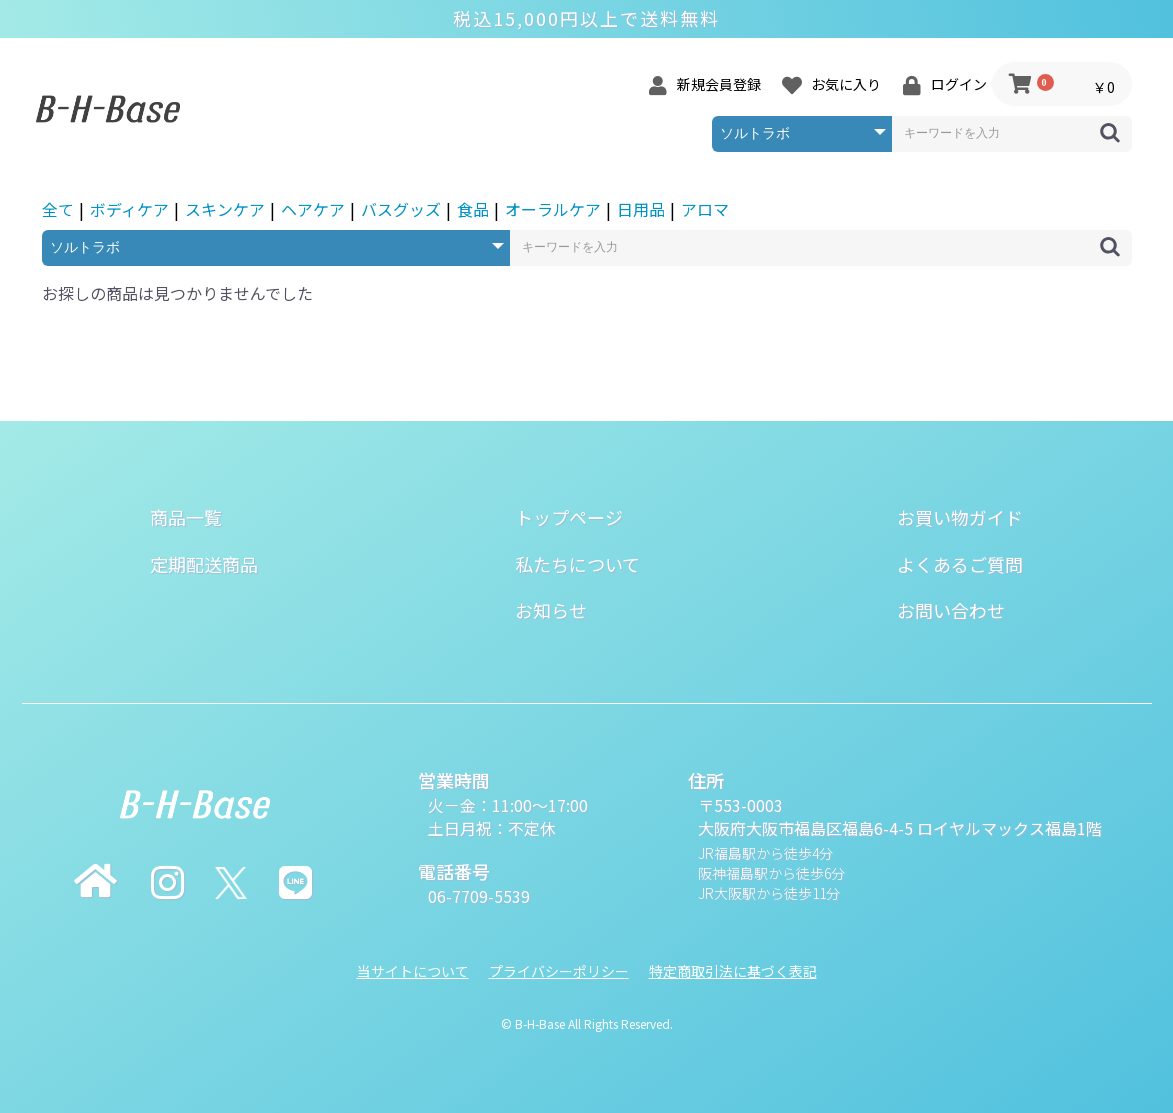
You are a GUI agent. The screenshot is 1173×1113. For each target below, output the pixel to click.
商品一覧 (186, 517)
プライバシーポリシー (559, 971)
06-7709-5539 (479, 896)
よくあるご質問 (960, 564)
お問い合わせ (951, 610)
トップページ (569, 517)
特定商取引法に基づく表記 (733, 971)
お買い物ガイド (960, 517)
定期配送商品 (204, 564)
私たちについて (577, 564)
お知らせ (551, 610)
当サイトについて (413, 971)
